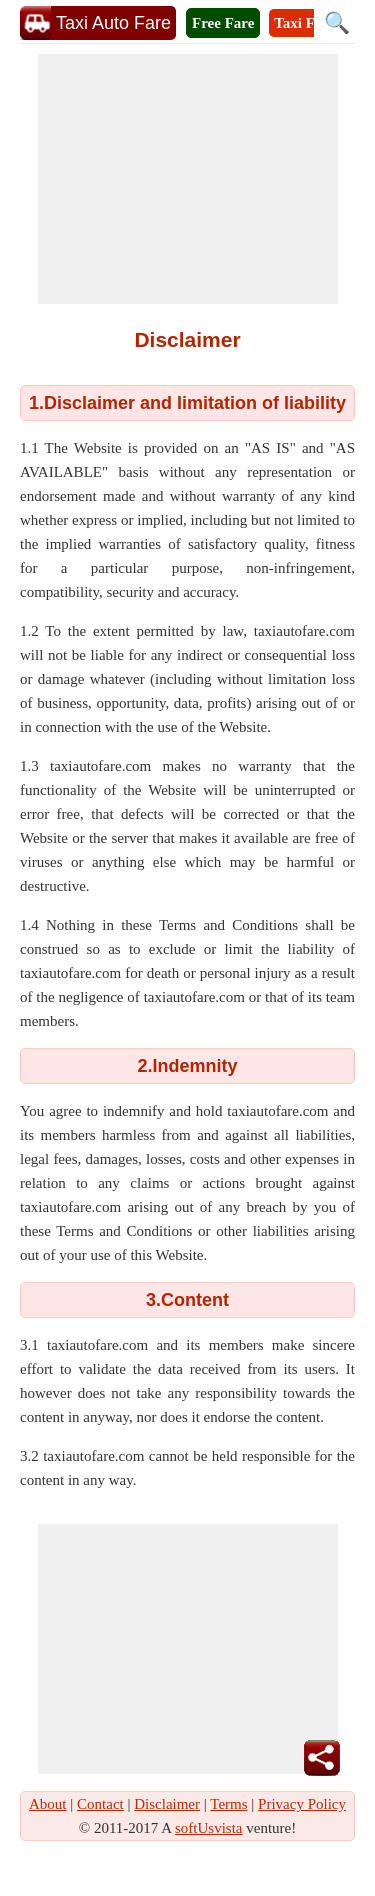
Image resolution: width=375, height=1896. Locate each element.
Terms (228, 1804)
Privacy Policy (302, 1804)
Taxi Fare (304, 23)
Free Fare (223, 23)
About (48, 1804)
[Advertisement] (188, 179)
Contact (100, 1804)
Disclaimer (167, 1804)
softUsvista (209, 1828)
